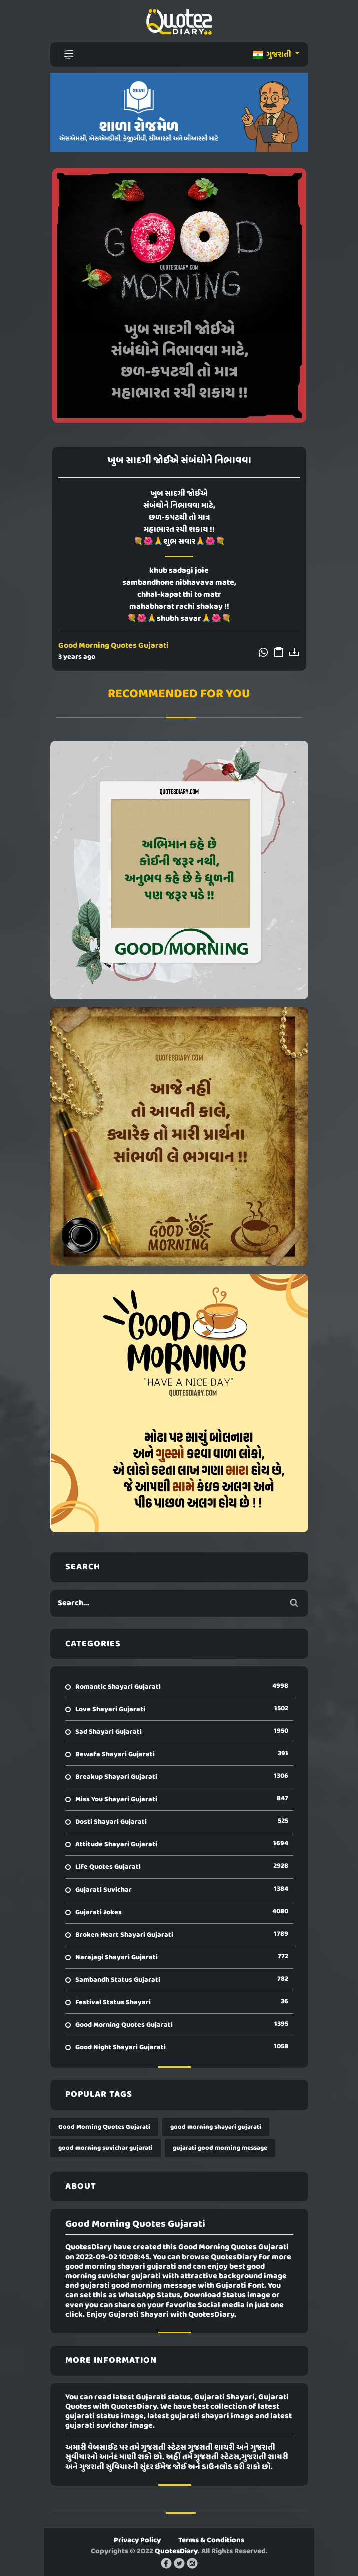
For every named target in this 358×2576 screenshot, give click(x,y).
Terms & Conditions (211, 2540)
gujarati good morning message (220, 2148)
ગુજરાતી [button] (273, 54)
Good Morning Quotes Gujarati (113, 645)
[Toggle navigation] (68, 54)
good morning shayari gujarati (215, 2127)
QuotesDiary (176, 2551)
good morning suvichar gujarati (105, 2148)
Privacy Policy (137, 2540)
